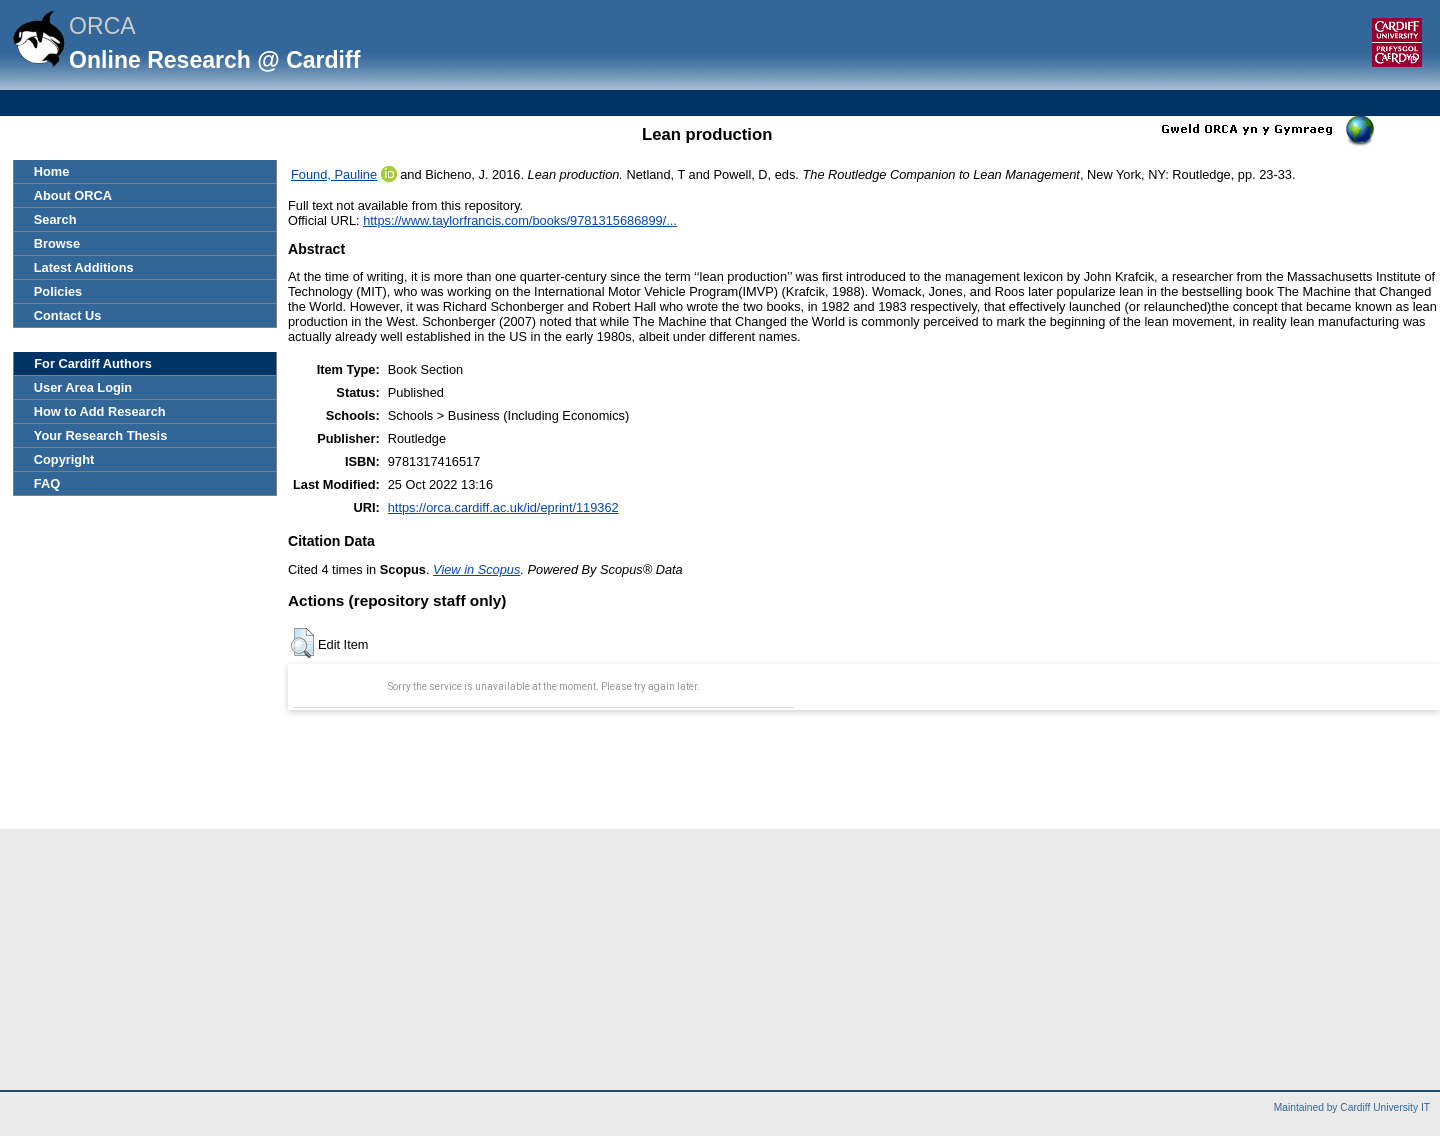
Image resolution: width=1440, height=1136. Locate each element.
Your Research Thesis (100, 435)
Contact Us (68, 315)
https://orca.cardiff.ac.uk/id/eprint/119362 (503, 507)
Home (52, 171)
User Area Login (83, 387)
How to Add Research (100, 411)
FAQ (47, 483)
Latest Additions (84, 267)
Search (55, 219)
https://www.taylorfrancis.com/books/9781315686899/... (520, 220)
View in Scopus (476, 569)
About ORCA (73, 195)
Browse (57, 243)
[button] (302, 643)
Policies (58, 291)
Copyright (64, 459)
